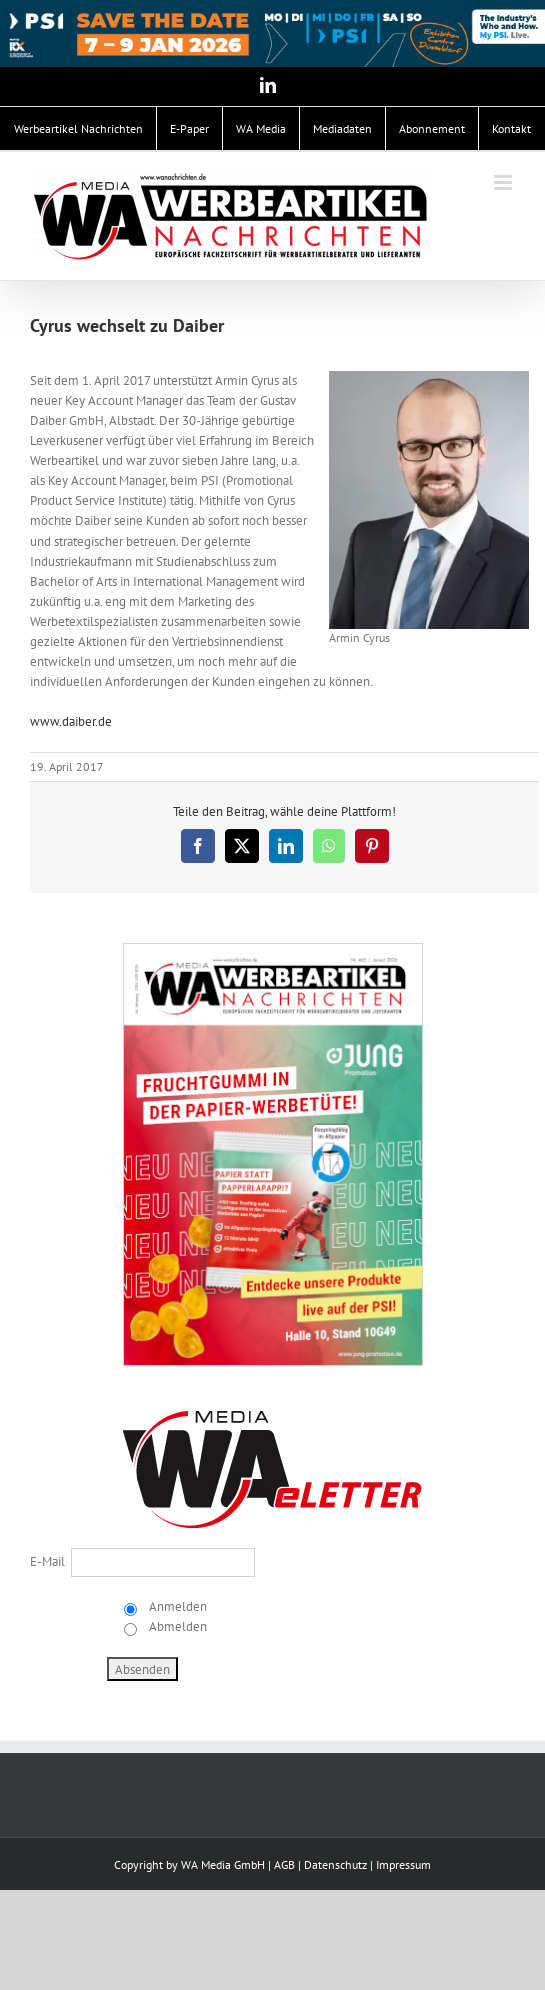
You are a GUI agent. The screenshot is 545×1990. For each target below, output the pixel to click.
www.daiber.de (71, 721)
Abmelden (176, 1626)
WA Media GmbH (223, 1864)
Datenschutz (335, 1864)
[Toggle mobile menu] (504, 182)
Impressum (403, 1864)
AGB (284, 1864)
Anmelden (176, 1606)
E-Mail (47, 1561)
